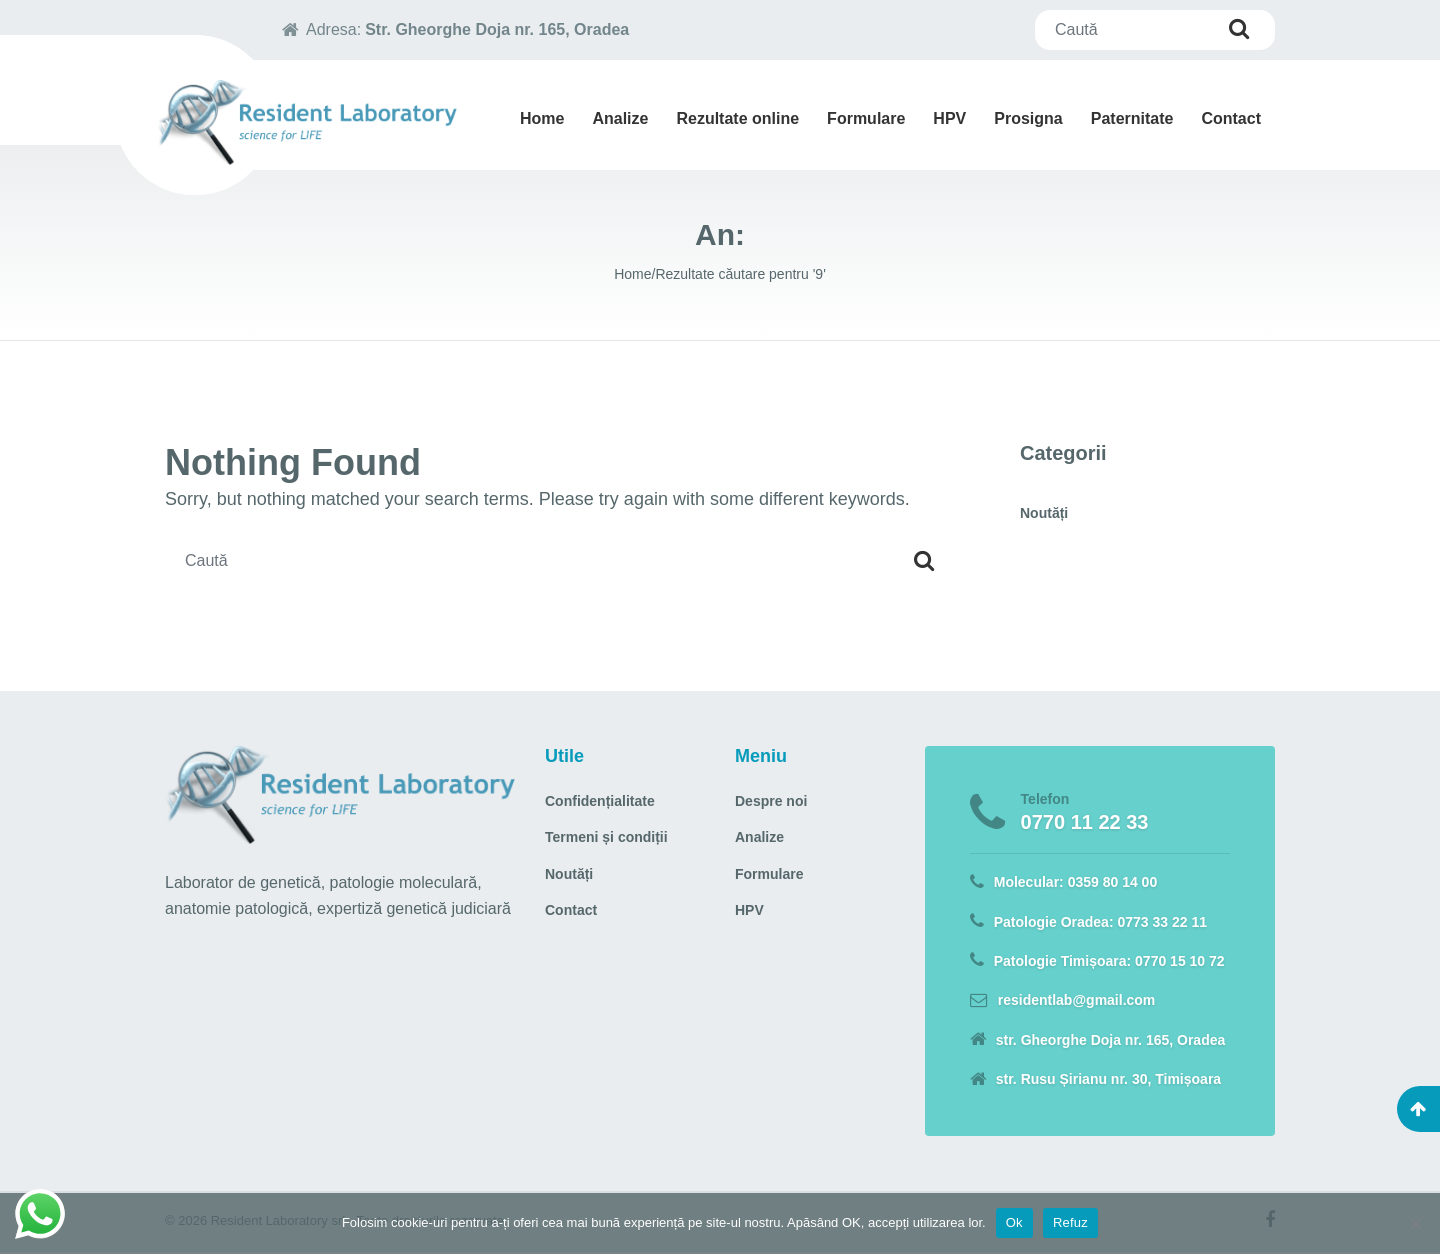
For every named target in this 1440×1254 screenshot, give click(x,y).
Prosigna (1028, 118)
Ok (1014, 1222)
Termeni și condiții (606, 837)
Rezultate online (737, 118)
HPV (949, 118)
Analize (620, 118)
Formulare (866, 118)
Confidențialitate (600, 801)
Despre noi (771, 801)
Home (542, 118)
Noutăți (1044, 513)
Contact (1231, 118)
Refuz (1070, 1222)
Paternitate (1132, 118)
